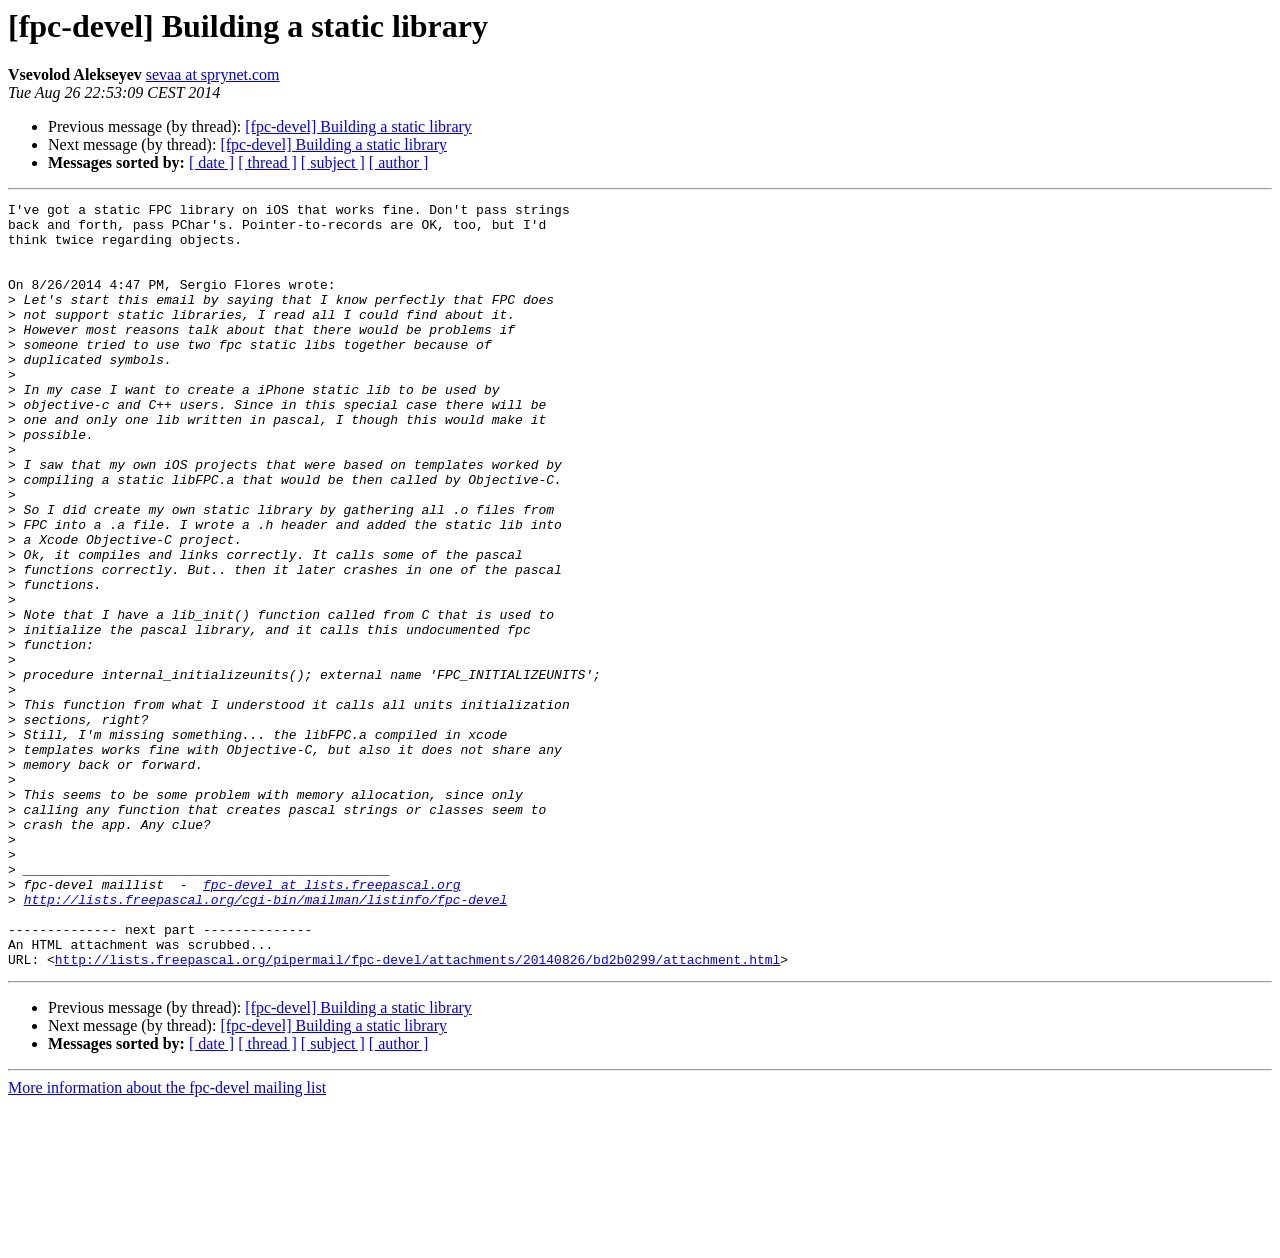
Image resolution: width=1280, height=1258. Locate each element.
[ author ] (399, 162)
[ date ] (211, 162)
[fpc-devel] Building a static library (358, 126)
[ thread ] (267, 162)
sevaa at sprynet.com (213, 74)
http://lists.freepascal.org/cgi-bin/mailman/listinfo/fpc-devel (266, 1040)
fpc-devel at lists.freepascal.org (331, 1022)
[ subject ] (333, 162)
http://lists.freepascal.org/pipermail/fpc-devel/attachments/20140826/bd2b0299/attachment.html (417, 1112)
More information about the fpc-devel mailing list (167, 1240)
